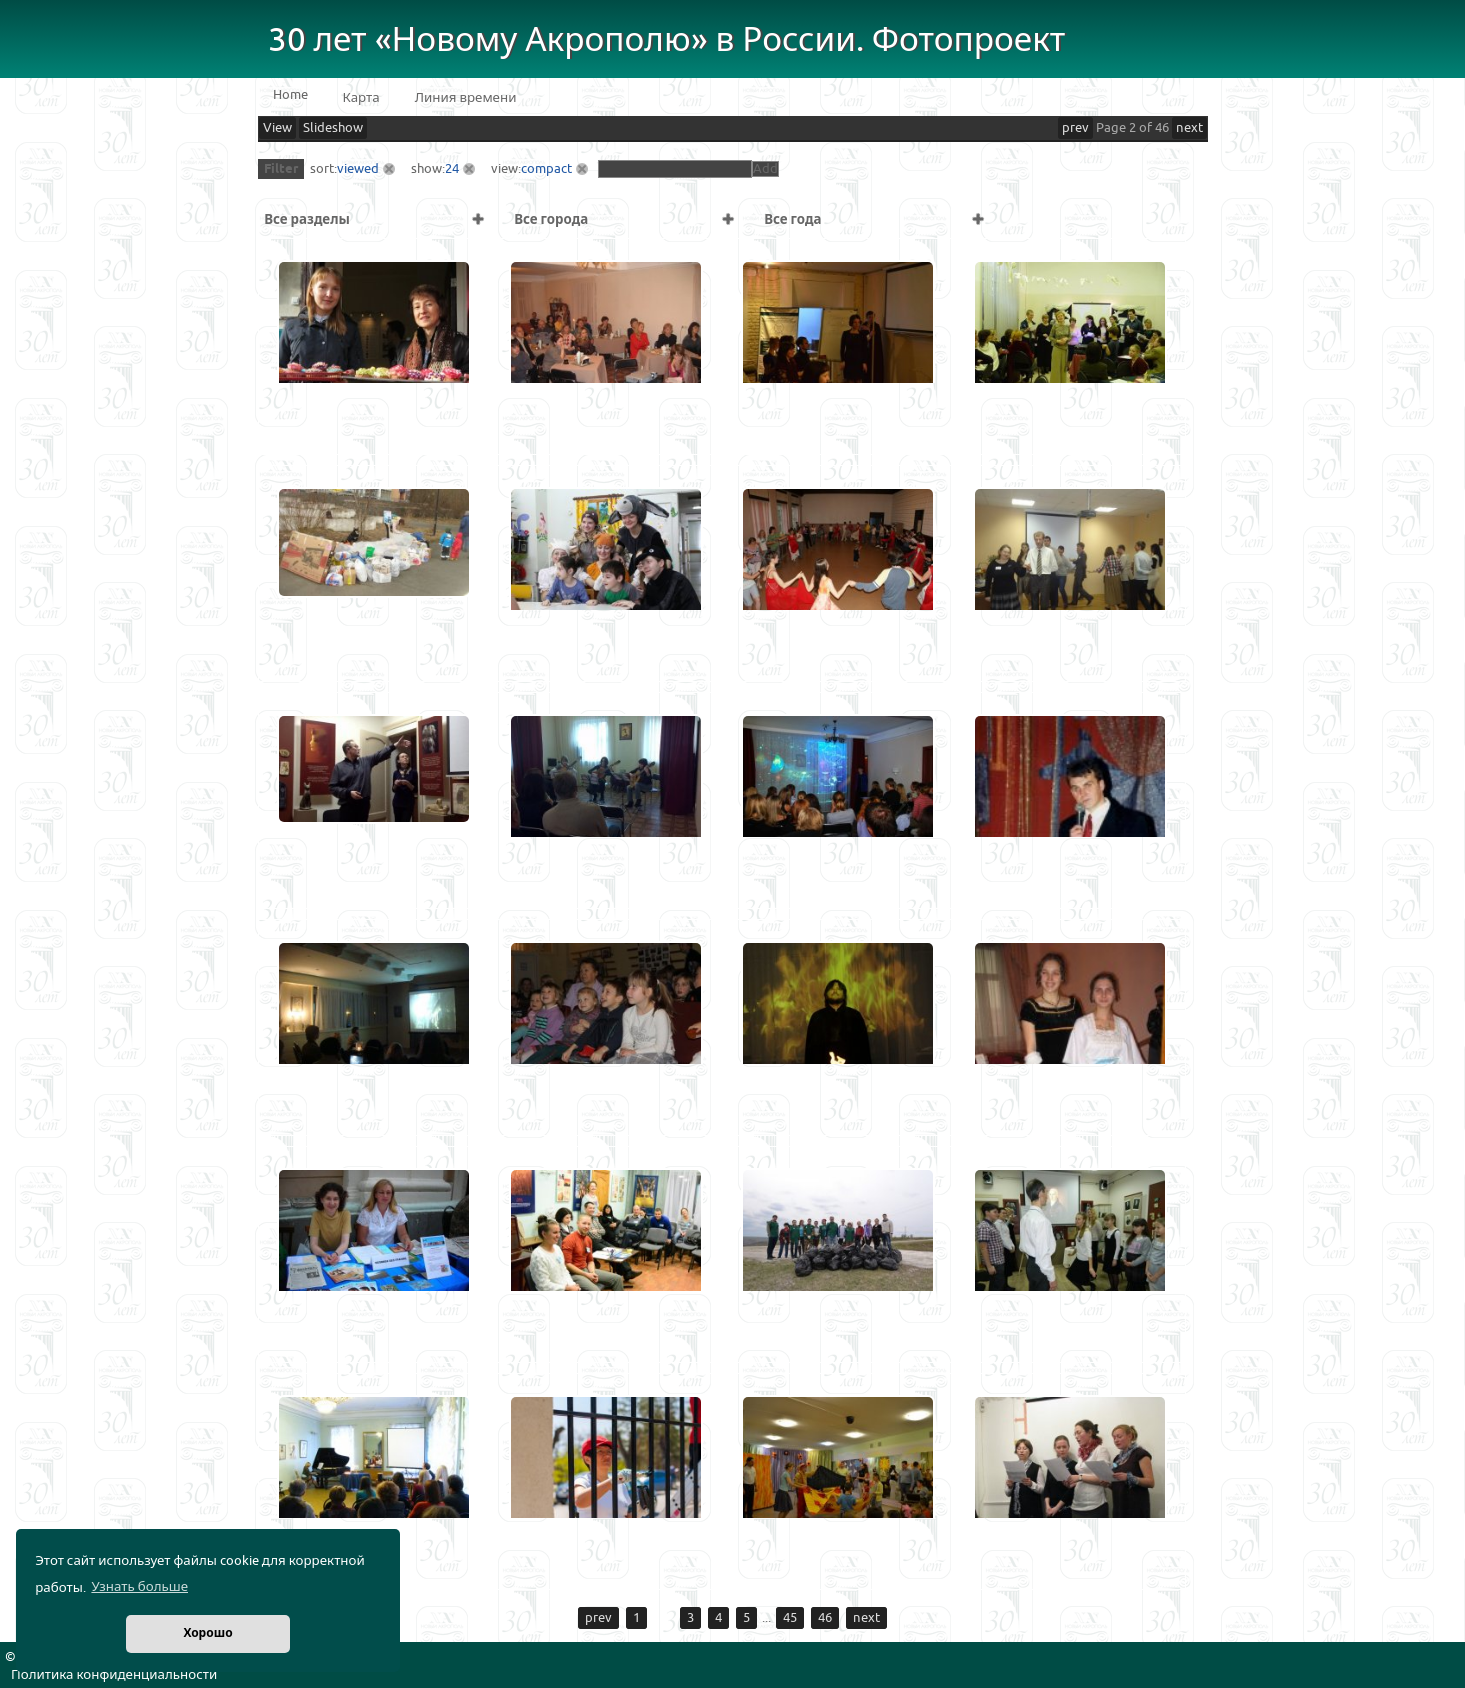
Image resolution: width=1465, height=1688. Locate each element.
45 (790, 1618)
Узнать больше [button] (139, 1587)
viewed (358, 169)
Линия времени (466, 98)
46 (825, 1618)
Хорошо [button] (207, 1633)
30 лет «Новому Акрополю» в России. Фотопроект (667, 40)
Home (290, 95)
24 (452, 169)
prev (1075, 128)
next (1189, 128)
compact (546, 169)
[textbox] (675, 169)
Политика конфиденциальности (114, 1675)
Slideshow (333, 128)
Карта (361, 98)
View (277, 128)
